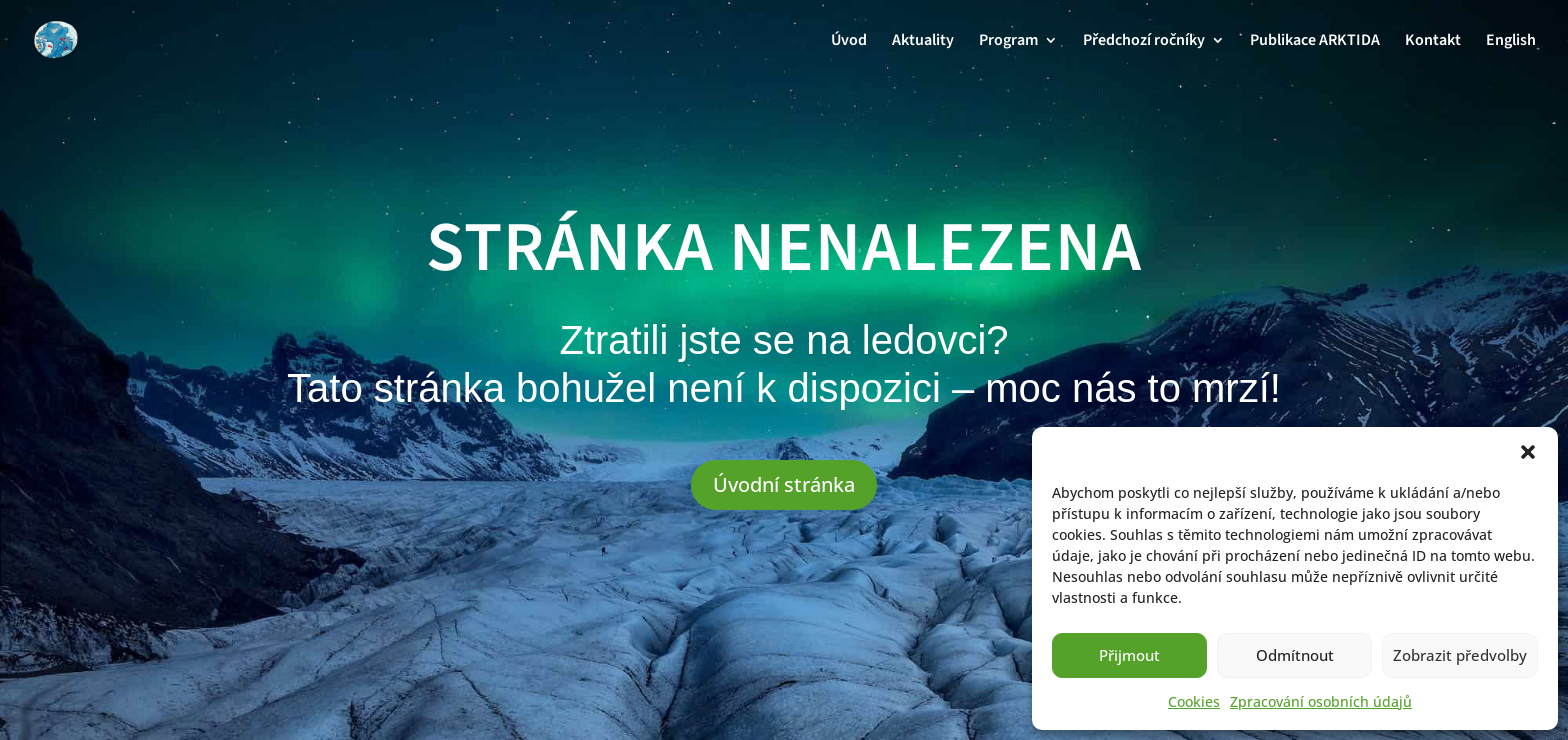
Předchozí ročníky (1144, 42)
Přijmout (1129, 655)
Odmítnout (1295, 655)
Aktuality (923, 42)
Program (1008, 42)
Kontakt (1433, 42)
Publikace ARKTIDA (1315, 42)
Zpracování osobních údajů (1321, 701)
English (1511, 42)
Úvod (849, 42)
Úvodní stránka (784, 484)
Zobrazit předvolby (1460, 655)
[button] (1528, 452)
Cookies (1194, 701)
